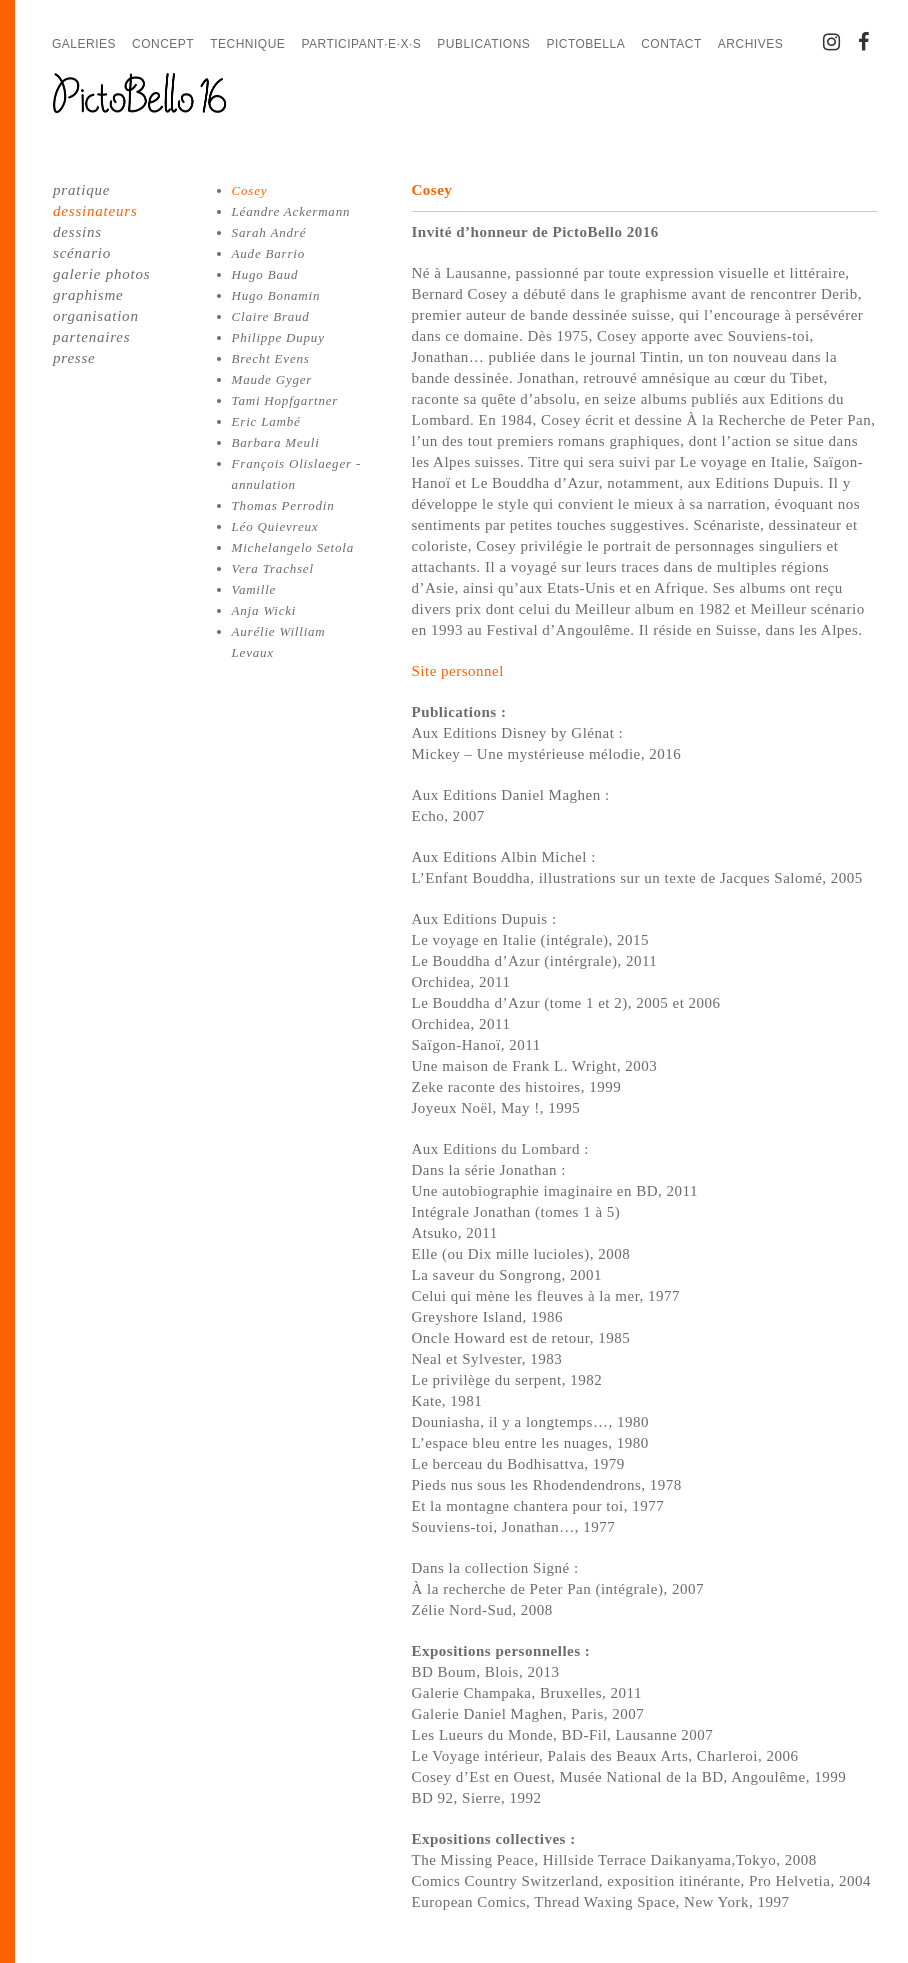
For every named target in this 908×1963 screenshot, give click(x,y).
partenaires (91, 337)
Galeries (84, 44)
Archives (750, 44)
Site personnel (458, 671)
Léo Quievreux (275, 526)
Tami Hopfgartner (285, 400)
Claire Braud (271, 316)
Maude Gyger (272, 379)
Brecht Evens (271, 358)
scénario (82, 253)
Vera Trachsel (273, 568)
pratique (81, 190)
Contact (671, 44)
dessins (77, 232)
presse (74, 358)
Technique (247, 44)
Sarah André (269, 232)
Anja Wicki (264, 610)
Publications (483, 44)
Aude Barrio (268, 253)
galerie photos (101, 274)
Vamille (254, 589)
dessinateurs (95, 211)
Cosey (250, 190)
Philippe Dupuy (278, 337)
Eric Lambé (266, 421)
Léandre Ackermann (291, 211)
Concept (163, 44)
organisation (96, 316)
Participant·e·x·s (361, 44)
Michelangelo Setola (293, 547)
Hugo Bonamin (276, 295)
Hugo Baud (265, 274)
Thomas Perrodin (283, 505)
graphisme (88, 295)
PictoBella (585, 44)
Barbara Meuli (276, 442)
